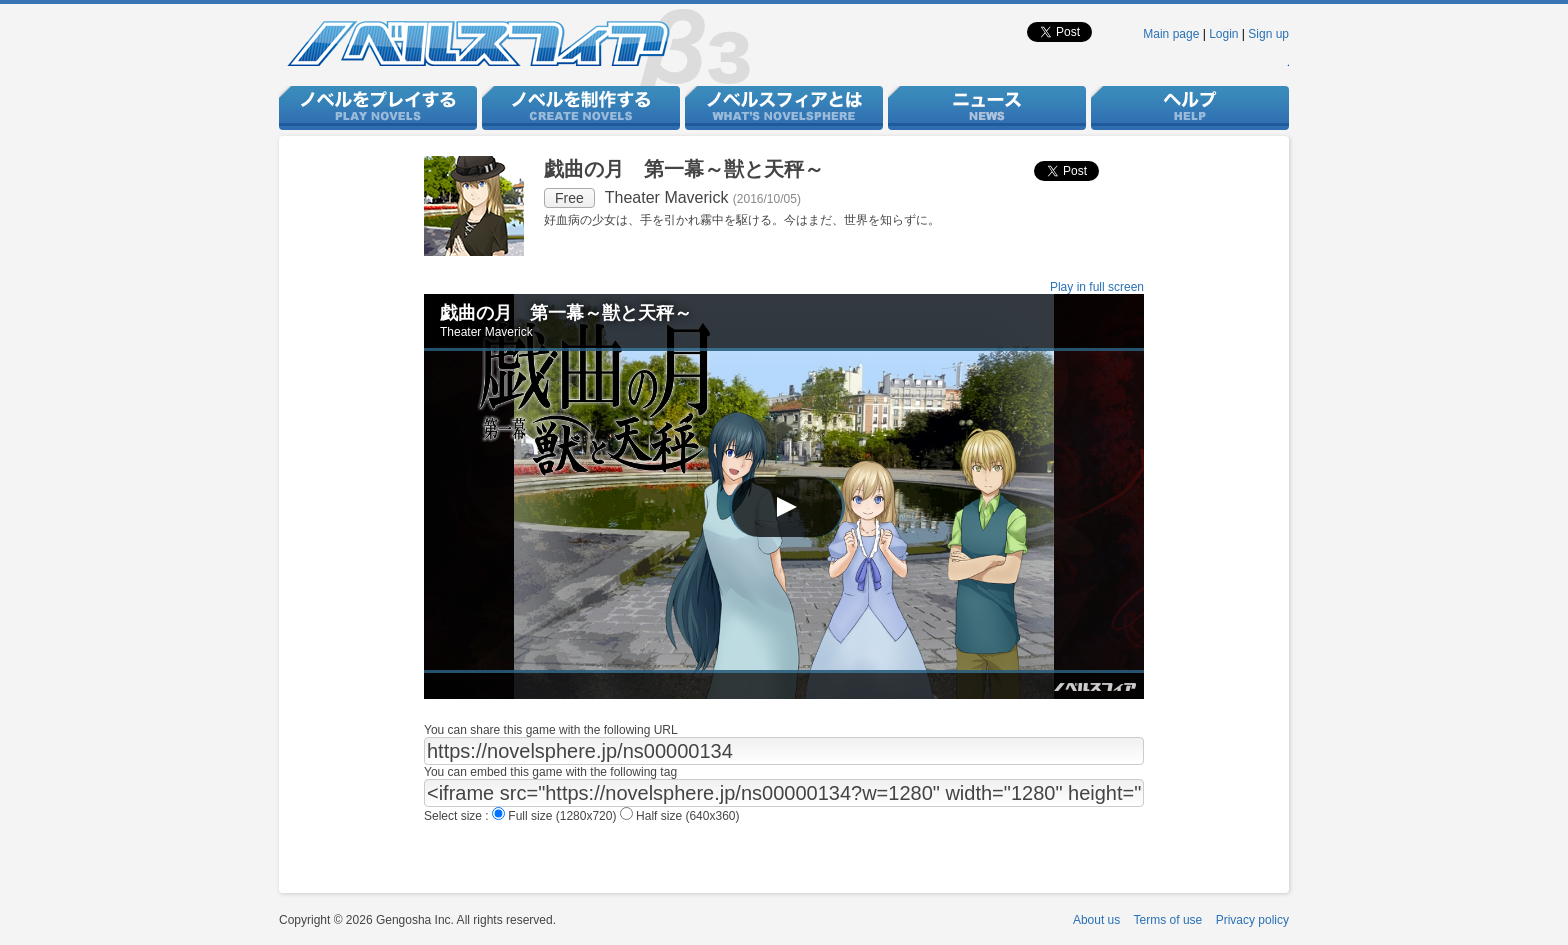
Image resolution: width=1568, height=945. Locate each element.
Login (1223, 34)
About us (1096, 920)
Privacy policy (1252, 920)
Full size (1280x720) (556, 816)
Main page (1171, 34)
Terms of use (1168, 920)
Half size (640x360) (680, 816)
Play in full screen (1097, 287)
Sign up (1268, 34)
